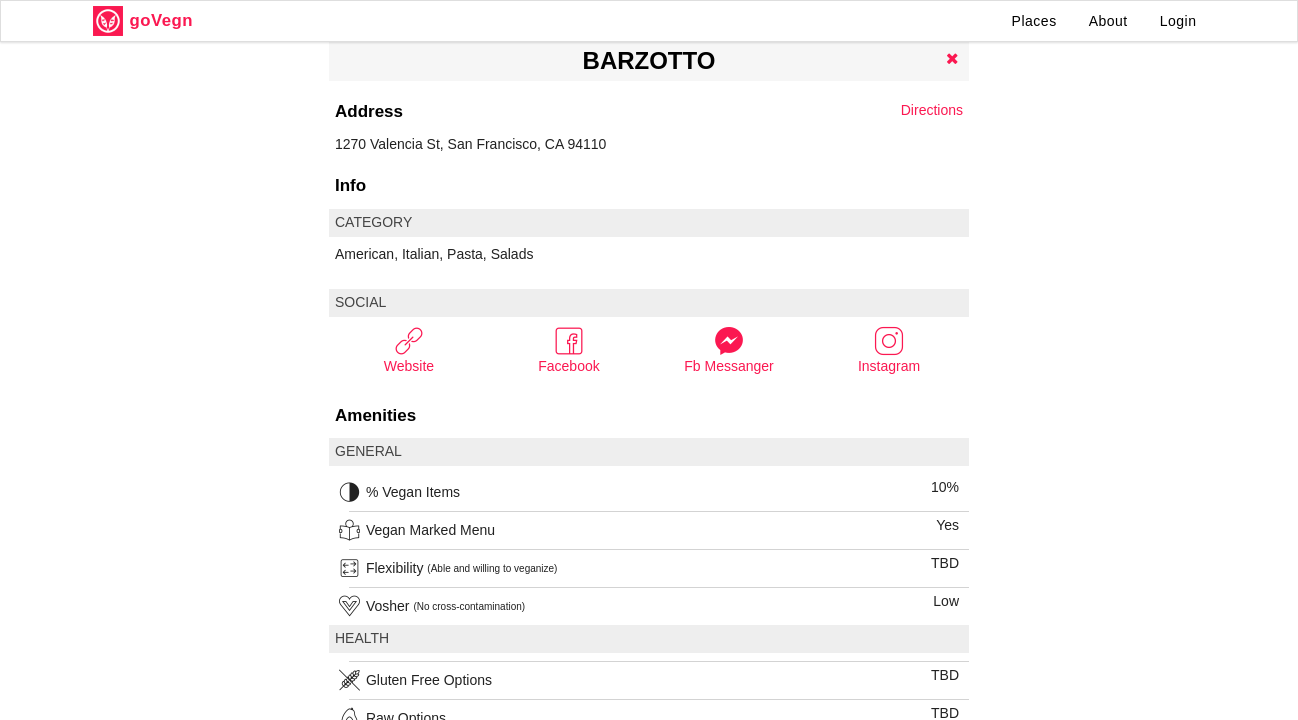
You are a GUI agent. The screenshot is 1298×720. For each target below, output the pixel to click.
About (1108, 21)
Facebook (568, 349)
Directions (932, 110)
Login (1178, 21)
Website (409, 349)
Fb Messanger (728, 349)
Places (1034, 21)
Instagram (889, 349)
